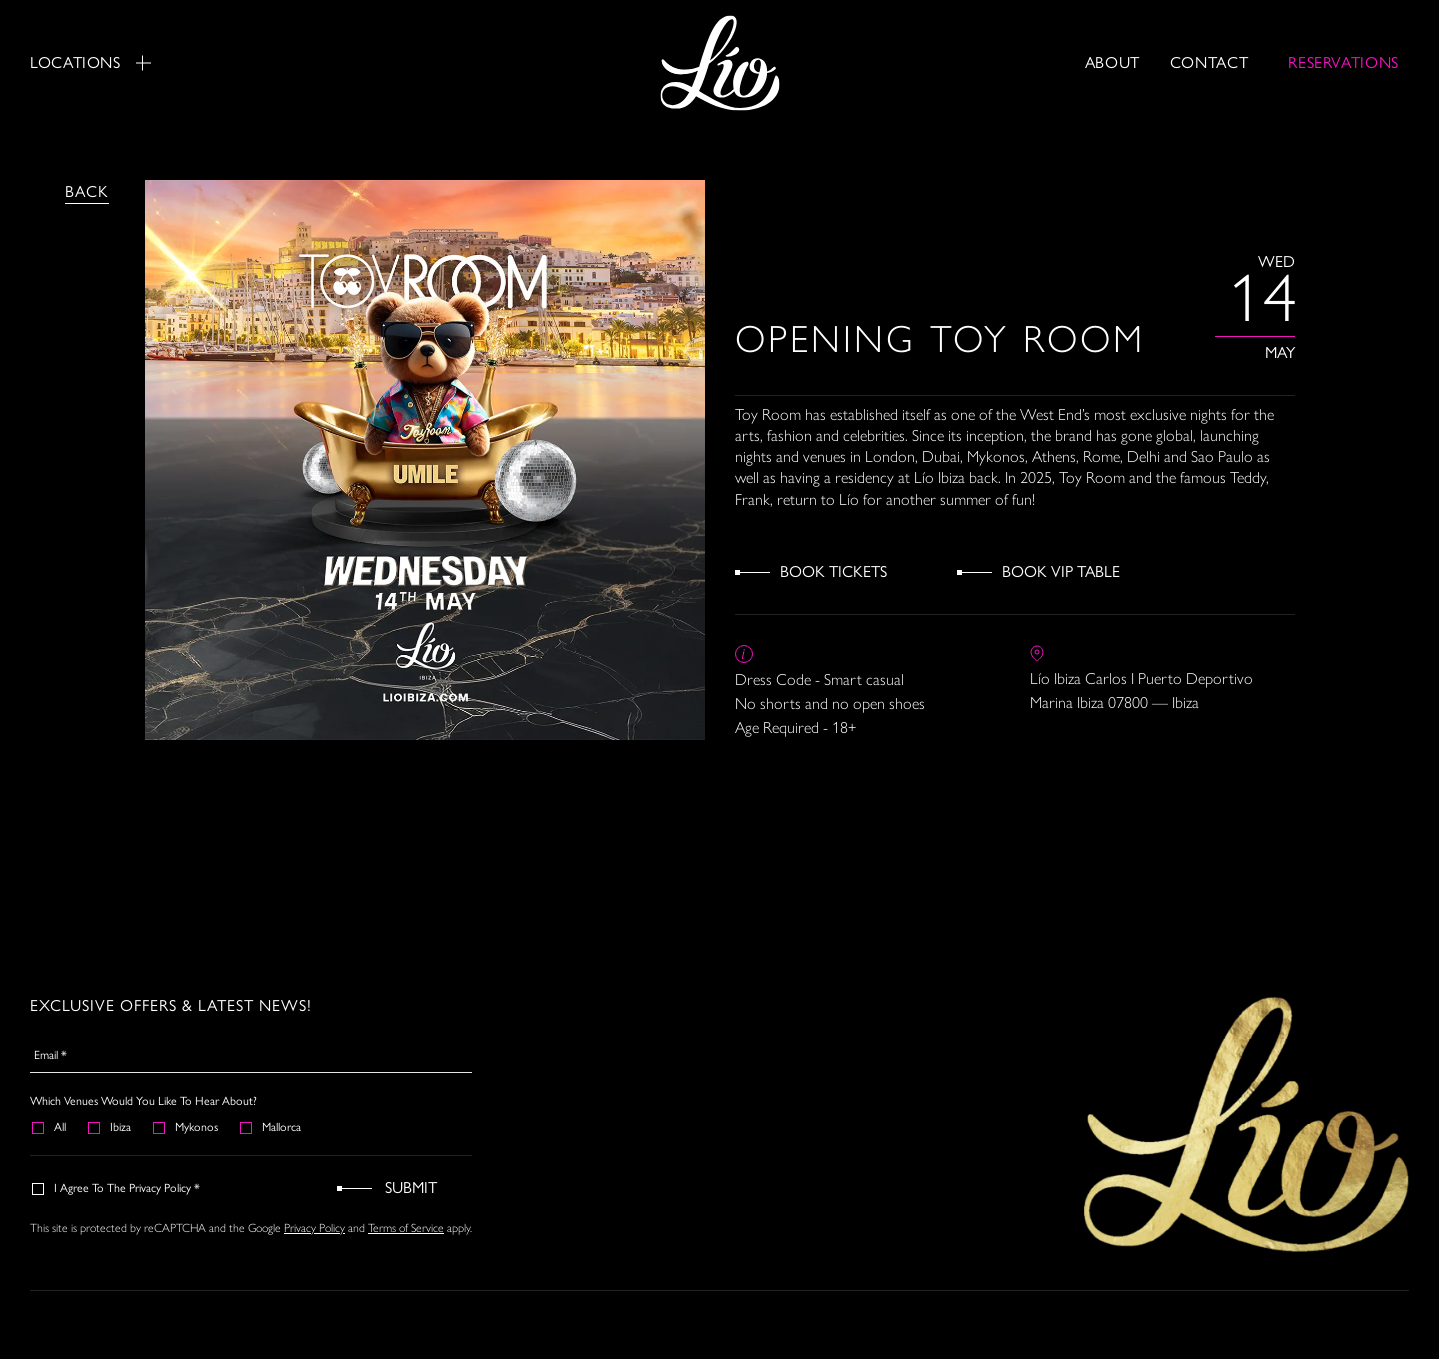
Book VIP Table (1061, 571)
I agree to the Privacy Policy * (117, 1188)
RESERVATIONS (1343, 62)
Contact (1209, 62)
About (1112, 62)
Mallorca (271, 1127)
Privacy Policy (314, 1228)
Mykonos (186, 1127)
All (50, 1127)
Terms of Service (406, 1228)
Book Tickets (833, 571)
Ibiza (110, 1127)
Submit (411, 1187)
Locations (90, 62)
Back (87, 191)
